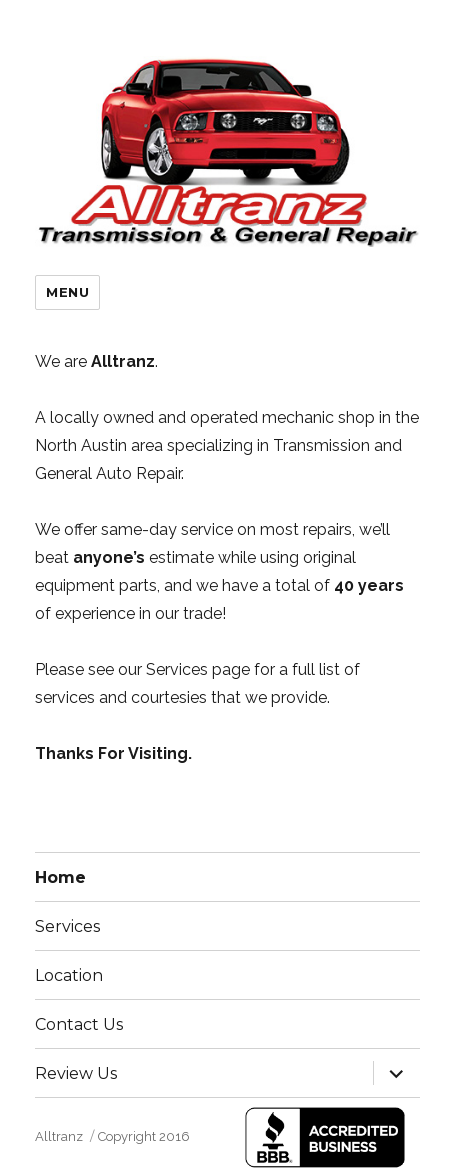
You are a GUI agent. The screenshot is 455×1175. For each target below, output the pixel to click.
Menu (67, 292)
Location (69, 975)
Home (60, 877)
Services (67, 926)
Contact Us (79, 1024)
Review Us (76, 1073)
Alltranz (59, 1136)
